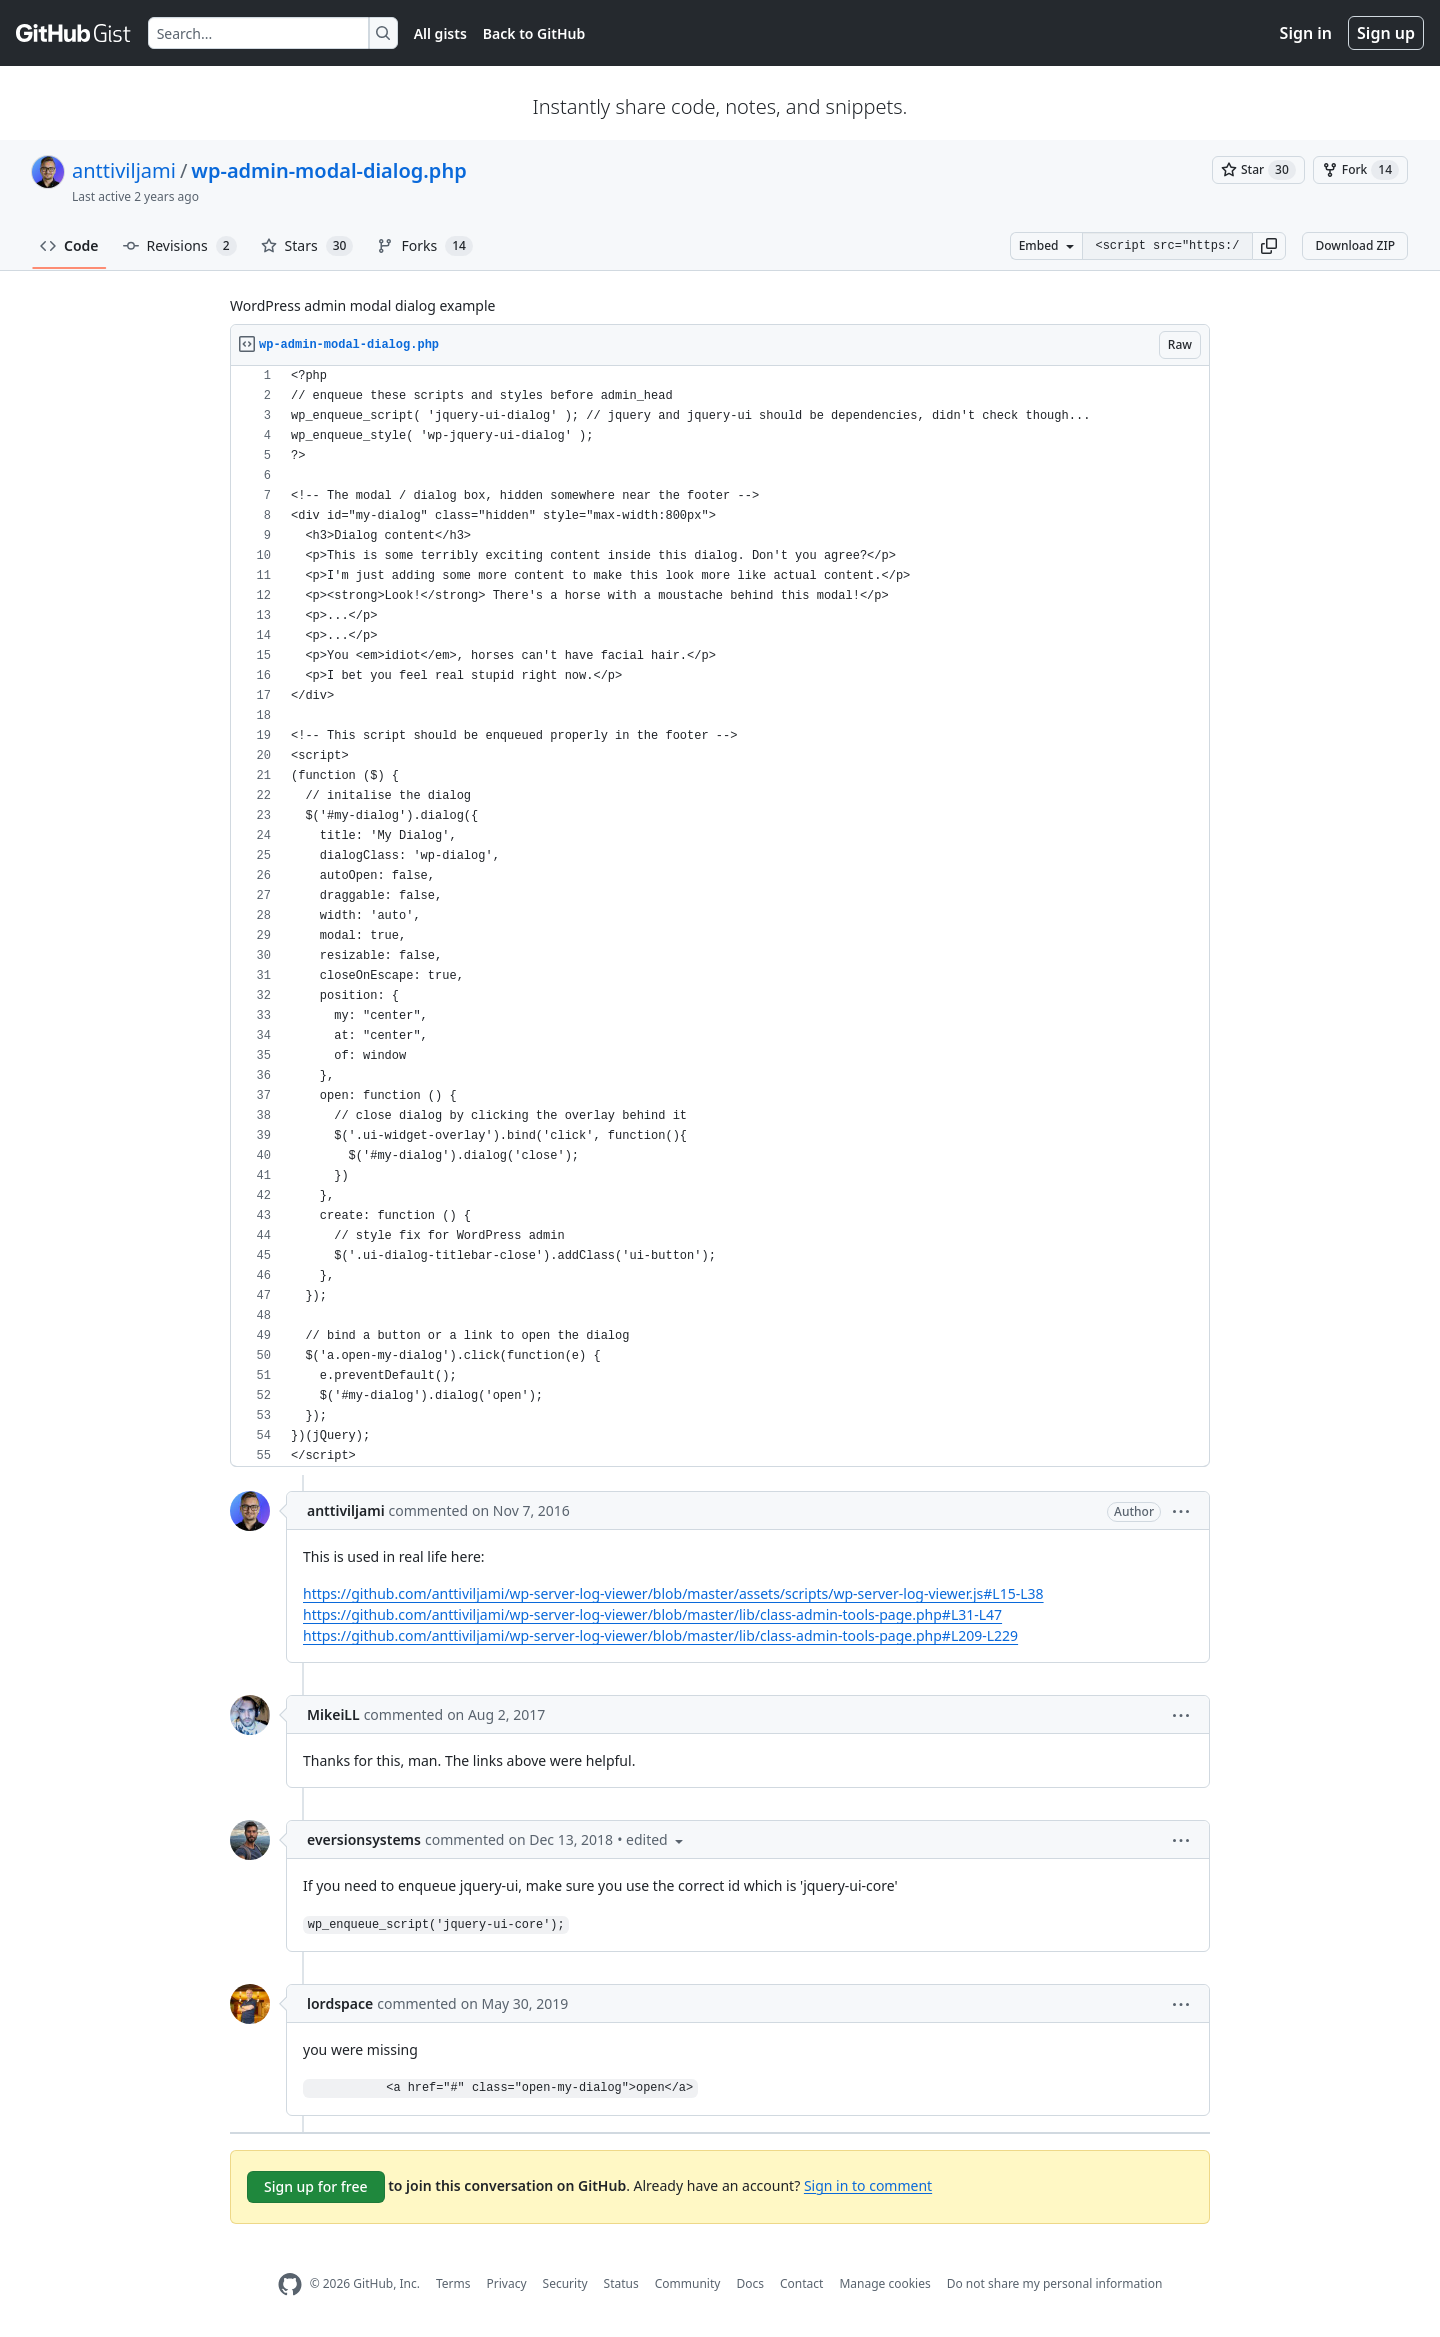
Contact (801, 2283)
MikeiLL (333, 1714)
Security (565, 2283)
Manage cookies (884, 2283)
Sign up (1386, 33)
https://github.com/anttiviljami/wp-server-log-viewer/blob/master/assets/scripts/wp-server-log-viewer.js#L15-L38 (673, 1593)
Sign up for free (316, 2186)
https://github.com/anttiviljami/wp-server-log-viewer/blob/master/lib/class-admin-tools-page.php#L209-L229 (660, 1635)
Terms (453, 2283)
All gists (440, 33)
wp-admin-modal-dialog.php (328, 170)
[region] (720, 916)
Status (621, 2283)
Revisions (180, 246)
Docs (750, 2283)
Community (688, 2283)
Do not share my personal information (1055, 2283)
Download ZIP (1355, 245)
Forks (424, 246)
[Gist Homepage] (74, 33)
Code (69, 245)
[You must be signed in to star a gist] (1258, 170)
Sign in (1306, 33)
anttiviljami (124, 170)
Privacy (507, 2283)
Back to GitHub (534, 33)
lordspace (340, 2003)
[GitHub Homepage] (290, 2284)
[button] (1269, 246)
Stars (307, 246)
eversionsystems (364, 1839)
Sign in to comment (868, 2184)
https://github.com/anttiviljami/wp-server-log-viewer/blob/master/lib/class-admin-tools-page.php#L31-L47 (652, 1614)
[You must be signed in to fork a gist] (1360, 170)
